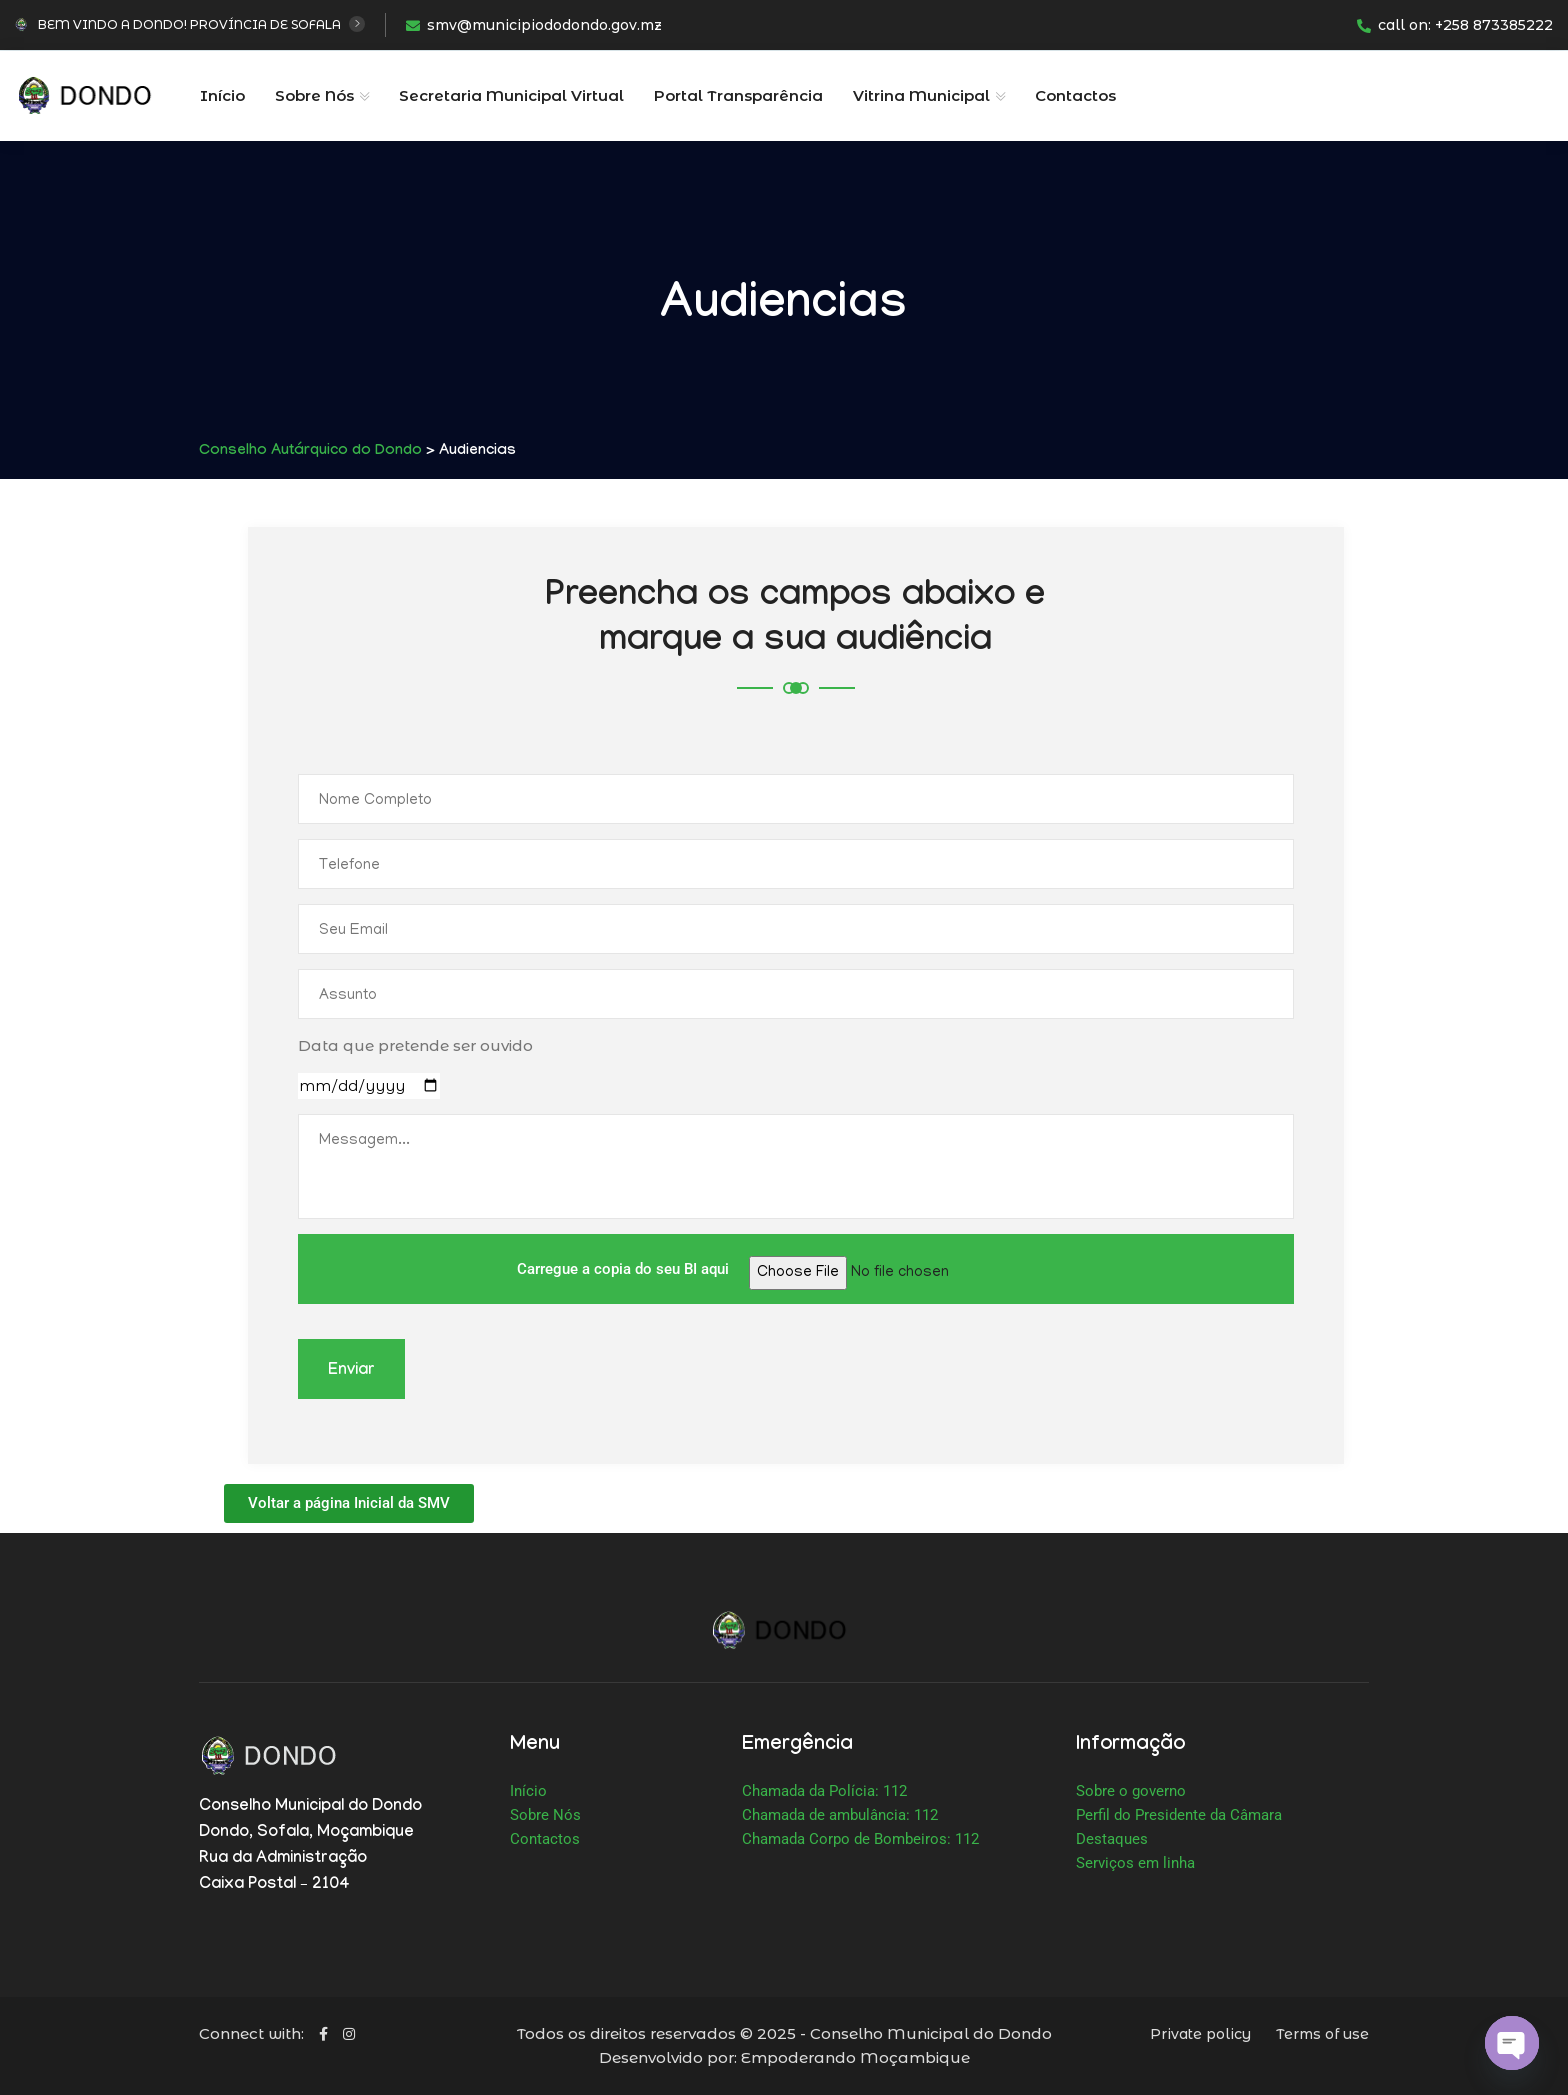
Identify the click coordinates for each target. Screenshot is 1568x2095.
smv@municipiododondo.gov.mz (534, 25)
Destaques (1112, 1839)
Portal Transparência (738, 95)
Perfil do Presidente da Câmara (1179, 1815)
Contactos (1075, 95)
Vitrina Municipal (921, 95)
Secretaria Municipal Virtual (511, 95)
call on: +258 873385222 (1455, 25)
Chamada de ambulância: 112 (840, 1815)
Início (222, 95)
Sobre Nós (314, 95)
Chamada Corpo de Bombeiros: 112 (860, 1839)
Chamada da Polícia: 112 (824, 1791)
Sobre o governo (1131, 1791)
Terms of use (1322, 2034)
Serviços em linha (1135, 1863)
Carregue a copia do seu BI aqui (796, 1269)
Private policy (1200, 2034)
